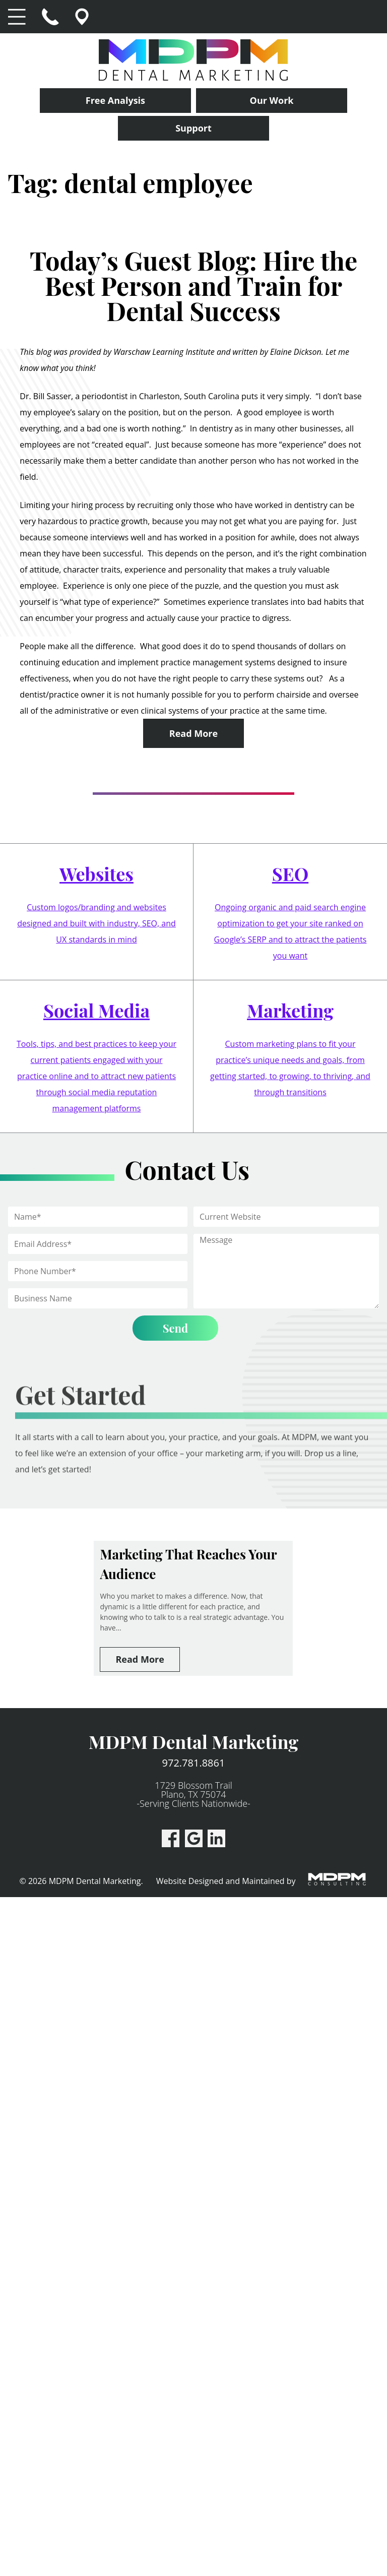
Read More (193, 733)
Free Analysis (115, 100)
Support (193, 128)
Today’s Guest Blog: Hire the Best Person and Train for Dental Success (193, 285)
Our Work (272, 100)
